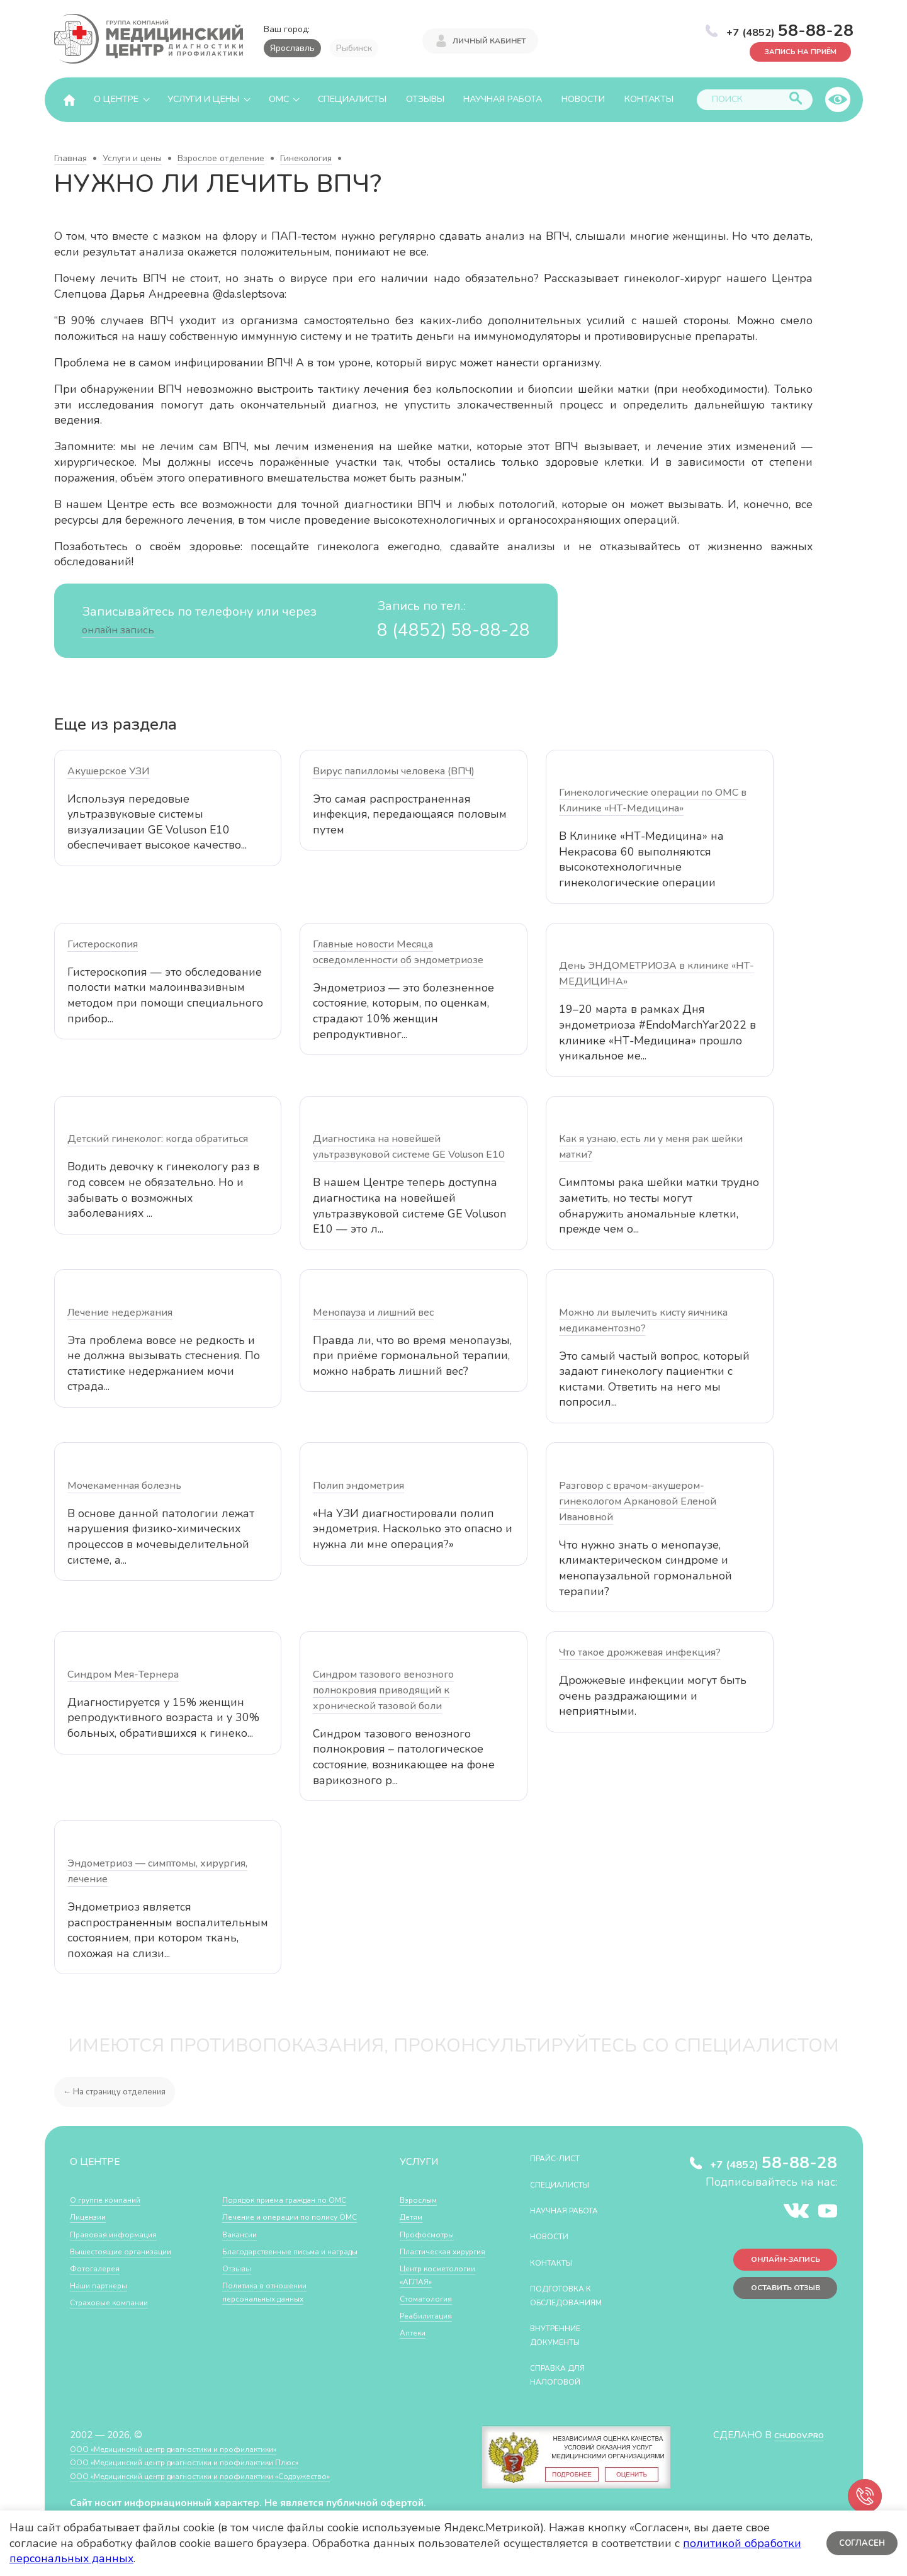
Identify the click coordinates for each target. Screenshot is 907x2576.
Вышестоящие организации (131, 2250)
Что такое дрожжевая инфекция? (640, 1652)
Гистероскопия (102, 944)
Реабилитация (431, 2342)
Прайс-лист (562, 2157)
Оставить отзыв (773, 2298)
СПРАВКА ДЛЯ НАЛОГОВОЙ (565, 2374)
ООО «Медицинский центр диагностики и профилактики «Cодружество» (231, 2475)
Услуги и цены (203, 99)
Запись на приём (788, 50)
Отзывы (425, 99)
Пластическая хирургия (430, 2257)
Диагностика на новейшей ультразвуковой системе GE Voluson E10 (409, 1146)
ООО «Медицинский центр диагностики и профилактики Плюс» (211, 2461)
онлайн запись (126, 629)
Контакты (648, 99)
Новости (583, 99)
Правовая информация (121, 2233)
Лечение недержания (119, 1312)
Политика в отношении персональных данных (273, 2301)
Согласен (859, 2543)
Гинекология (306, 158)
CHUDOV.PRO (791, 2434)
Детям (414, 2216)
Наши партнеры (105, 2284)
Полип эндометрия (358, 1486)
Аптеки (416, 2359)
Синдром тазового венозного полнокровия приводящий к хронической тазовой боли (383, 1690)
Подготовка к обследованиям (576, 2294)
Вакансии (243, 2230)
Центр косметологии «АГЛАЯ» (430, 2294)
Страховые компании (117, 2301)
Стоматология (430, 2325)
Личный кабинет (489, 39)
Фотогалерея (100, 2267)
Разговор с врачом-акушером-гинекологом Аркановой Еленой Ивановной (637, 1501)
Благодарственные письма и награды (285, 2254)
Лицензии (91, 2216)
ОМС (279, 99)
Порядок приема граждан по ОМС (135, 2325)
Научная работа (502, 99)
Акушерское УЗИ (108, 771)
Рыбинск (354, 48)
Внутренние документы (563, 2334)
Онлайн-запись (773, 2265)
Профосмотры (432, 2233)
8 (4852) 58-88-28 (440, 629)
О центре (116, 99)
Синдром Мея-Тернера (123, 1674)
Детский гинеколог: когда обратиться (157, 1139)
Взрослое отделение (220, 158)
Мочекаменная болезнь (124, 1486)
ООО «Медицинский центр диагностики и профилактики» (197, 2448)
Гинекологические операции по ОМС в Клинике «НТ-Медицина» (652, 800)
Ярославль (292, 48)
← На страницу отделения (122, 2091)
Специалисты (352, 99)
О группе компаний (112, 2199)
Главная (70, 158)
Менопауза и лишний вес (373, 1312)
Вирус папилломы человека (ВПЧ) (394, 771)
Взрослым (422, 2199)
